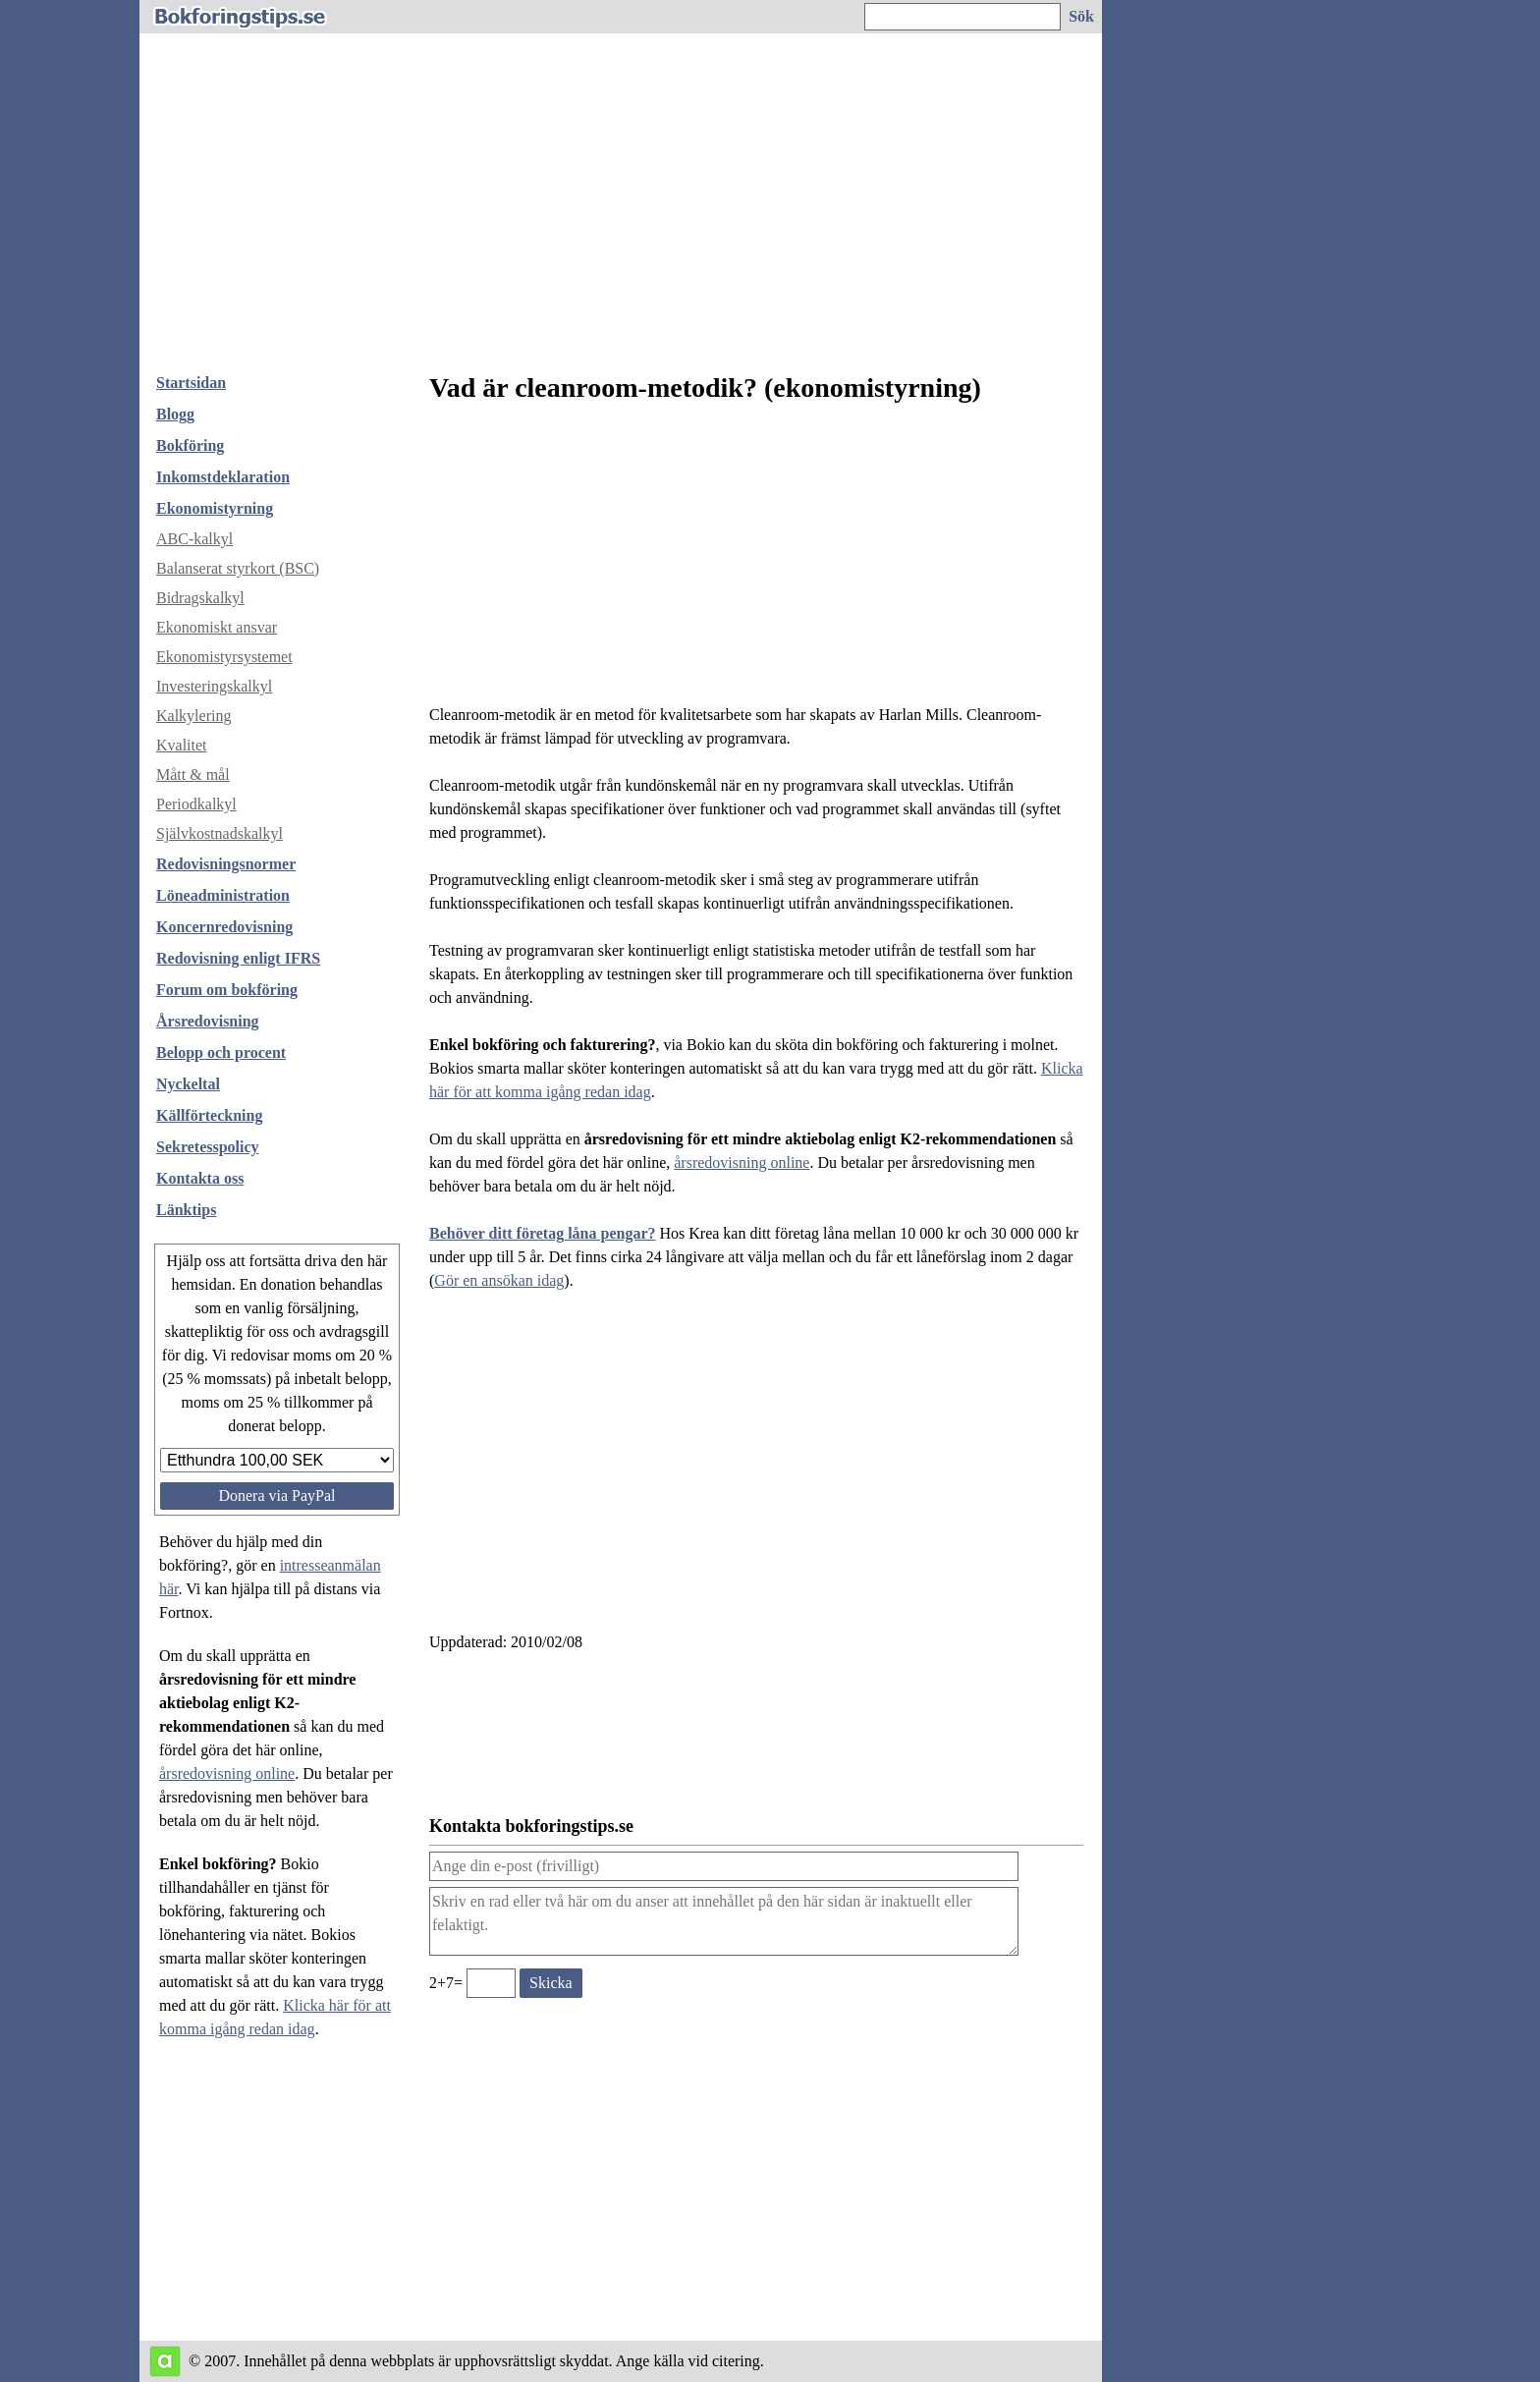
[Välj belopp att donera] (277, 1460)
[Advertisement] (620, 210)
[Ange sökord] (962, 16)
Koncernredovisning (224, 926)
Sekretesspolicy (207, 1146)
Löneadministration (223, 895)
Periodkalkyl (196, 804)
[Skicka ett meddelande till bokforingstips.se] (551, 1983)
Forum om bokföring (227, 989)
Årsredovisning (207, 1021)
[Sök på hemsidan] (1082, 16)
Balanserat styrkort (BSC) (237, 568)
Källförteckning (209, 1115)
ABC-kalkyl (194, 538)
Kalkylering (193, 715)
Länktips (186, 1209)
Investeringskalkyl (214, 686)
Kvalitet (181, 745)
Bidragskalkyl (200, 597)
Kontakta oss (200, 1178)
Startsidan (191, 382)
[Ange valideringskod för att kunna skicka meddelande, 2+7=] (491, 1983)
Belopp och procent (221, 1052)
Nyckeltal (188, 1084)
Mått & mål (193, 774)
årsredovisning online (227, 1773)
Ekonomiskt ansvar (216, 627)
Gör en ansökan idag (499, 1280)
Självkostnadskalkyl (219, 833)
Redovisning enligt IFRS (238, 958)
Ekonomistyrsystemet (224, 656)
